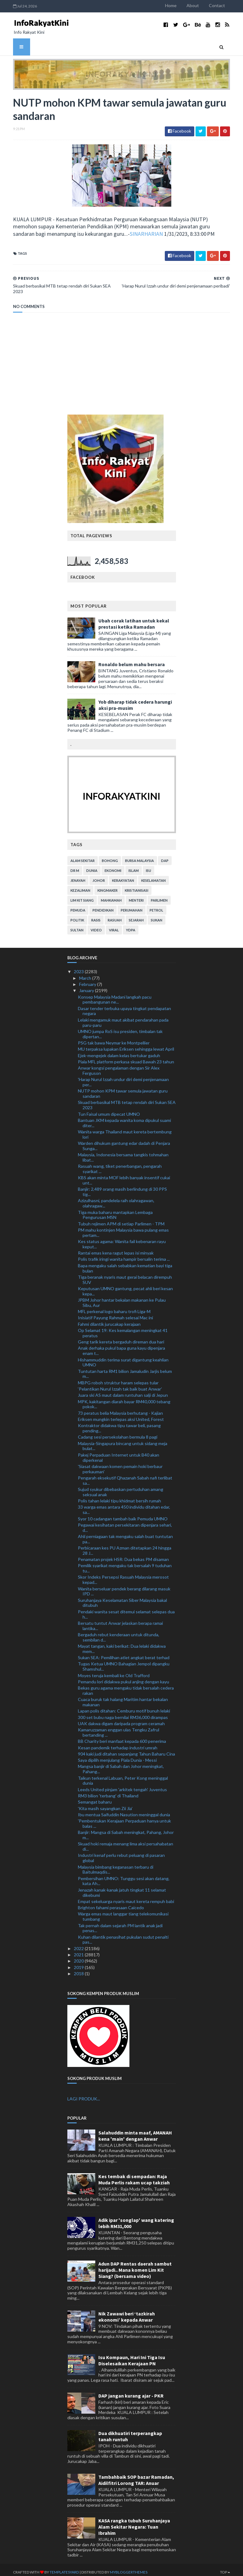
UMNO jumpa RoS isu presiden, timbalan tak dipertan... (120, 1029)
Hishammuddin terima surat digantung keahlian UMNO (123, 1357)
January (87, 986)
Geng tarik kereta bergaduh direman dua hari (121, 1337)
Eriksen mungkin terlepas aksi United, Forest (121, 1414)
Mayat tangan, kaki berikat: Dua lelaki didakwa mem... (122, 1644)
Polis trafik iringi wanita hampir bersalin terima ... (124, 1254)
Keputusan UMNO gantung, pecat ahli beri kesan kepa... (125, 1286)
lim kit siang (82, 896)
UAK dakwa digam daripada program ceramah (121, 1718)
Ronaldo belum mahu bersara (131, 660)
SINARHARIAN (105, 234)
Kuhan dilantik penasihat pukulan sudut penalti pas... (123, 1935)
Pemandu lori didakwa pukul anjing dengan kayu (123, 1677)
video (96, 926)
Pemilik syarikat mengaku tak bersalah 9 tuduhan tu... (125, 1563)
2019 (79, 1962)
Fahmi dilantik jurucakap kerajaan (109, 1319)
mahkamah (111, 896)
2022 (79, 1943)
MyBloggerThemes (121, 2567)
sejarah (136, 916)
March (85, 973)
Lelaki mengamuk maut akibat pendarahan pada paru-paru (123, 1018)
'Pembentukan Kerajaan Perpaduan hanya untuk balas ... (124, 1819)
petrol (156, 906)
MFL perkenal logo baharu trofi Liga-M (114, 1307)
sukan (156, 916)
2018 (79, 1969)
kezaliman (80, 886)
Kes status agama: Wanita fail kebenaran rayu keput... (122, 1239)
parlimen (159, 896)
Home (178, 5)
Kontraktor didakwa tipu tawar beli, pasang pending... (119, 1423)
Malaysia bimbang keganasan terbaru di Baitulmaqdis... (115, 1865)
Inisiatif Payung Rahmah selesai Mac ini (115, 1313)
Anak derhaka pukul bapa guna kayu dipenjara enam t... (121, 1346)
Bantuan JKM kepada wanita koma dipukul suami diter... (124, 1118)
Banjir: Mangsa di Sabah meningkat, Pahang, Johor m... (126, 1830)
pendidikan (103, 906)
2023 (79, 967)
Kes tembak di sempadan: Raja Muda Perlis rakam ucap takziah (134, 2175)
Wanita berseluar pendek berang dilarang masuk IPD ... (124, 1586)
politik (77, 916)
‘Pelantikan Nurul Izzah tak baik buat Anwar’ (120, 1384)
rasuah (115, 916)
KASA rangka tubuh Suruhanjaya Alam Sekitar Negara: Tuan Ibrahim (134, 2522)
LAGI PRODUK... (83, 2094)
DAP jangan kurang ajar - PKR (131, 2391)
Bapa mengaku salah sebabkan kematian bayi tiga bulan (125, 1263)
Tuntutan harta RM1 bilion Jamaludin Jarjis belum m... (125, 1369)
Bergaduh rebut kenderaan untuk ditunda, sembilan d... (118, 1632)
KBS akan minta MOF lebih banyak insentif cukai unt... (124, 1176)
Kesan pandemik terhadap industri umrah (117, 1743)
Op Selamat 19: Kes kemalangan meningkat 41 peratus (123, 1328)
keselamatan (153, 876)
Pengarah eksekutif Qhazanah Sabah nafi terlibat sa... (125, 1475)
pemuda (77, 906)
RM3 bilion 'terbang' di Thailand (108, 1791)
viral (114, 926)
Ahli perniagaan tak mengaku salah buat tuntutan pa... (125, 1534)
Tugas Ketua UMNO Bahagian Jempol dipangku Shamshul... (123, 1662)
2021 (79, 1950)
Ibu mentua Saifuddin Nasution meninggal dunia (124, 1810)
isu (148, 866)
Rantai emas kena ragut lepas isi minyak (116, 1248)
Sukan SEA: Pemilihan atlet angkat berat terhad (123, 1653)
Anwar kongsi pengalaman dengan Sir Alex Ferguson (119, 1066)
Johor (98, 876)
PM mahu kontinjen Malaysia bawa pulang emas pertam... (123, 1228)
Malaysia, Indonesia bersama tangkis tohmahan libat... (123, 1153)
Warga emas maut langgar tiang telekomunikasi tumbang (123, 1912)
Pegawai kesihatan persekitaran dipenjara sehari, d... (125, 1523)
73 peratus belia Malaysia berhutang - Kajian (120, 1408)
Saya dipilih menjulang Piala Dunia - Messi (117, 1755)
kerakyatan (123, 876)
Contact (225, 5)
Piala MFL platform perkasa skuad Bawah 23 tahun (126, 1057)
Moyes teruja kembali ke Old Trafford (114, 1670)
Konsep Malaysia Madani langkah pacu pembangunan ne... (114, 995)
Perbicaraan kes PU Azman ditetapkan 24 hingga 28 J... (124, 1546)
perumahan (131, 906)
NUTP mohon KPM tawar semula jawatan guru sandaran (123, 1089)
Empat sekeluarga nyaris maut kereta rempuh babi (126, 1896)
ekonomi (113, 866)
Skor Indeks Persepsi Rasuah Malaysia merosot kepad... (123, 1575)
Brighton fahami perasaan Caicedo (111, 1903)
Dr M (74, 866)
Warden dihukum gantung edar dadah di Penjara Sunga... (124, 1141)
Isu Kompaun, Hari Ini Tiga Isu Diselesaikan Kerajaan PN (131, 2356)
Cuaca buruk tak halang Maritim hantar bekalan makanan (123, 1697)
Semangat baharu (95, 1797)
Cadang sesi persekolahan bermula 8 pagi (117, 1432)
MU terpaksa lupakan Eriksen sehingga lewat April (126, 1044)
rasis (96, 916)
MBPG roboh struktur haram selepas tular (118, 1378)
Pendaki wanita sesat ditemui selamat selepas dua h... (126, 1609)
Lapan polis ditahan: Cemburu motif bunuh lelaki (124, 1706)
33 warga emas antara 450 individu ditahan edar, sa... (124, 1505)
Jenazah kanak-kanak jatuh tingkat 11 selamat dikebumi (122, 1888)
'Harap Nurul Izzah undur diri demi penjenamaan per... (123, 1077)
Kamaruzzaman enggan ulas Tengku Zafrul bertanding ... (118, 1728)
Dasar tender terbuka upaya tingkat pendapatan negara (124, 1006)
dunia (91, 866)
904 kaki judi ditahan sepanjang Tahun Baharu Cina (126, 1749)
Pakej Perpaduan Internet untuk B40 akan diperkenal (118, 1453)
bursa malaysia (139, 856)
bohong (110, 856)
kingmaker (107, 886)
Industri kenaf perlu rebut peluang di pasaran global (121, 1853)
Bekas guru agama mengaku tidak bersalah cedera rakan (126, 1686)
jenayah (77, 876)
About (200, 5)
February (88, 979)
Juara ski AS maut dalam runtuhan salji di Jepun (123, 1390)
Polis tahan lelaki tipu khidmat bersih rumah (119, 1496)
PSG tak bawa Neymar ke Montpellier (114, 1038)
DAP (165, 856)
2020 (79, 1956)
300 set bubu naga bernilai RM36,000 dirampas (123, 1712)
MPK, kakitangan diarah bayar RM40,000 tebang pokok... (124, 1399)
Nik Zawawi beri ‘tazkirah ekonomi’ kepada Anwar (126, 2312)
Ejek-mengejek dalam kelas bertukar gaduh (119, 1050)
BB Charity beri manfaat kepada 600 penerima (122, 1736)
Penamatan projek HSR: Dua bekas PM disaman (123, 1555)
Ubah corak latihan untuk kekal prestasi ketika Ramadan (133, 619)
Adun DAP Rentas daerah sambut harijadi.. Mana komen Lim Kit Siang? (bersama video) (135, 2265)
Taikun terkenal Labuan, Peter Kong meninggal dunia (123, 1776)
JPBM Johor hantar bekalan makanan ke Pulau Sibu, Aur (122, 1298)
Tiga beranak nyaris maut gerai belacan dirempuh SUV (125, 1275)
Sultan (76, 926)
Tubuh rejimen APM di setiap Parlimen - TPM (121, 1219)
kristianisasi (136, 886)
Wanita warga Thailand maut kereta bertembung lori (125, 1129)
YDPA (130, 926)
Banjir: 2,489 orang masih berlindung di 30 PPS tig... (122, 1187)
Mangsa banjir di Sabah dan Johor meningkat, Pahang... (121, 1764)
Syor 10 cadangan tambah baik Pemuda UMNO (123, 1514)
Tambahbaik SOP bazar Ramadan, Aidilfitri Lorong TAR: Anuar (136, 2475)
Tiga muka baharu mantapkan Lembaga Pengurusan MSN (115, 1210)
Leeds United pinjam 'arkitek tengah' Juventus (122, 1784)
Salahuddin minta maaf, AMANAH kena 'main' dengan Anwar (135, 2131)
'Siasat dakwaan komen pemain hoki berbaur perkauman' (120, 1464)
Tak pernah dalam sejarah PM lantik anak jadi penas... (120, 1923)
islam (133, 866)
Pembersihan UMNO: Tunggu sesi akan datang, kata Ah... (123, 1876)
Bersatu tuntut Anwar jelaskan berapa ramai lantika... (120, 1621)
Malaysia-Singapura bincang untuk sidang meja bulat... (122, 1441)
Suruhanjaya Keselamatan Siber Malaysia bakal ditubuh (122, 1598)
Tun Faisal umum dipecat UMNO (109, 1109)
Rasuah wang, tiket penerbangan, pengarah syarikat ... (120, 1164)
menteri (136, 896)
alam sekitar (82, 856)
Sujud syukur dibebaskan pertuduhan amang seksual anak (120, 1487)
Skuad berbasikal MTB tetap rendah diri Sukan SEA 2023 (127, 1100)
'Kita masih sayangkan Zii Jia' (105, 1803)
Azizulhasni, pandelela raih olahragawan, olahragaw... (116, 1198)
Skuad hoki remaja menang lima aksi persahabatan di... (125, 1842)
